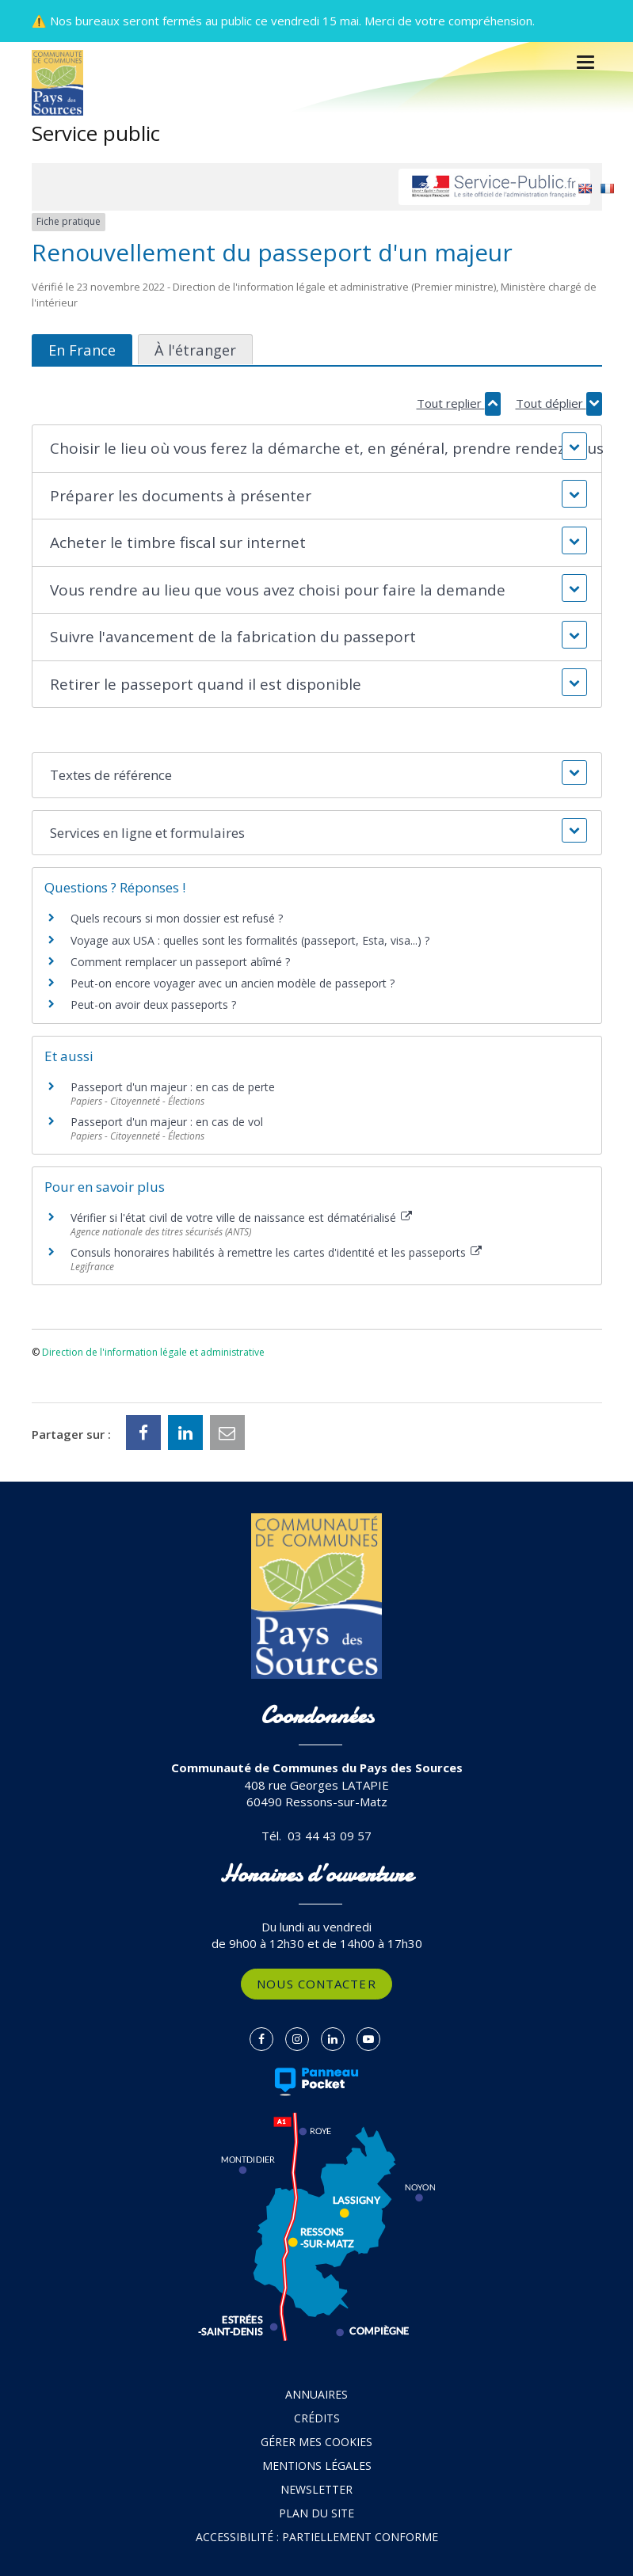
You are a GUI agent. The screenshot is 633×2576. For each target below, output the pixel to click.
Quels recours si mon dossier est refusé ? (177, 918)
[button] (317, 448)
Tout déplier (559, 403)
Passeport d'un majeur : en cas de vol (167, 1121)
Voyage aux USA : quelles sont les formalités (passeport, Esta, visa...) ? (250, 940)
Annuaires (316, 2394)
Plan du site (316, 2513)
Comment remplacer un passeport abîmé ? (180, 961)
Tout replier (459, 403)
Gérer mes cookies (316, 2441)
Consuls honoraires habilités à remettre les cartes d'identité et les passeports (276, 1252)
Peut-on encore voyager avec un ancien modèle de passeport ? (233, 983)
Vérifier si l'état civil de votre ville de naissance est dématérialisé (242, 1217)
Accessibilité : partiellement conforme (317, 2536)
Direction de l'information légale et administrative (153, 1352)
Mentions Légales (317, 2465)
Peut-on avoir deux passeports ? (153, 1004)
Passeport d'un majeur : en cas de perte (173, 1086)
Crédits (317, 2418)
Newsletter (316, 2489)
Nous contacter (316, 1984)
